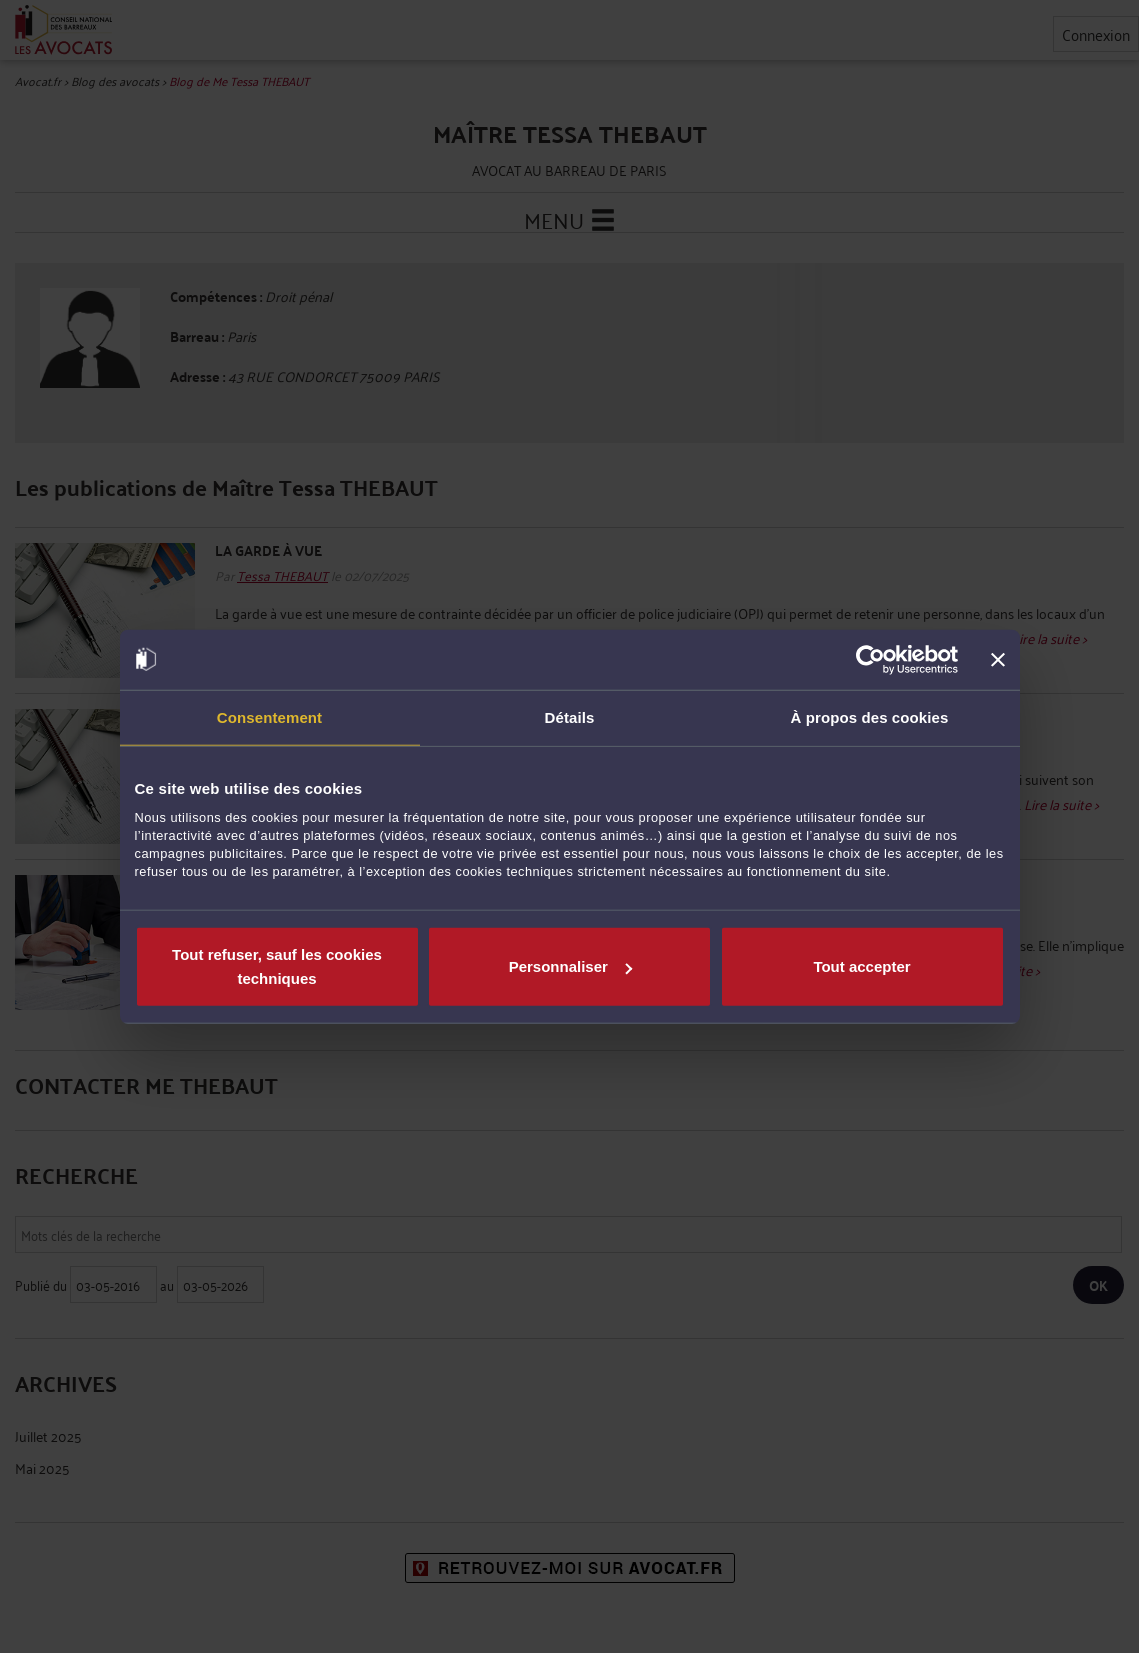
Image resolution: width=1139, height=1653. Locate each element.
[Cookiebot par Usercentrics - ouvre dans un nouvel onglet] (870, 659)
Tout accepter (861, 966)
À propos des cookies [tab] (870, 716)
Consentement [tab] (269, 716)
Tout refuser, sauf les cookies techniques (277, 966)
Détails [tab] (570, 716)
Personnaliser (570, 966)
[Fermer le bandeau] (998, 659)
